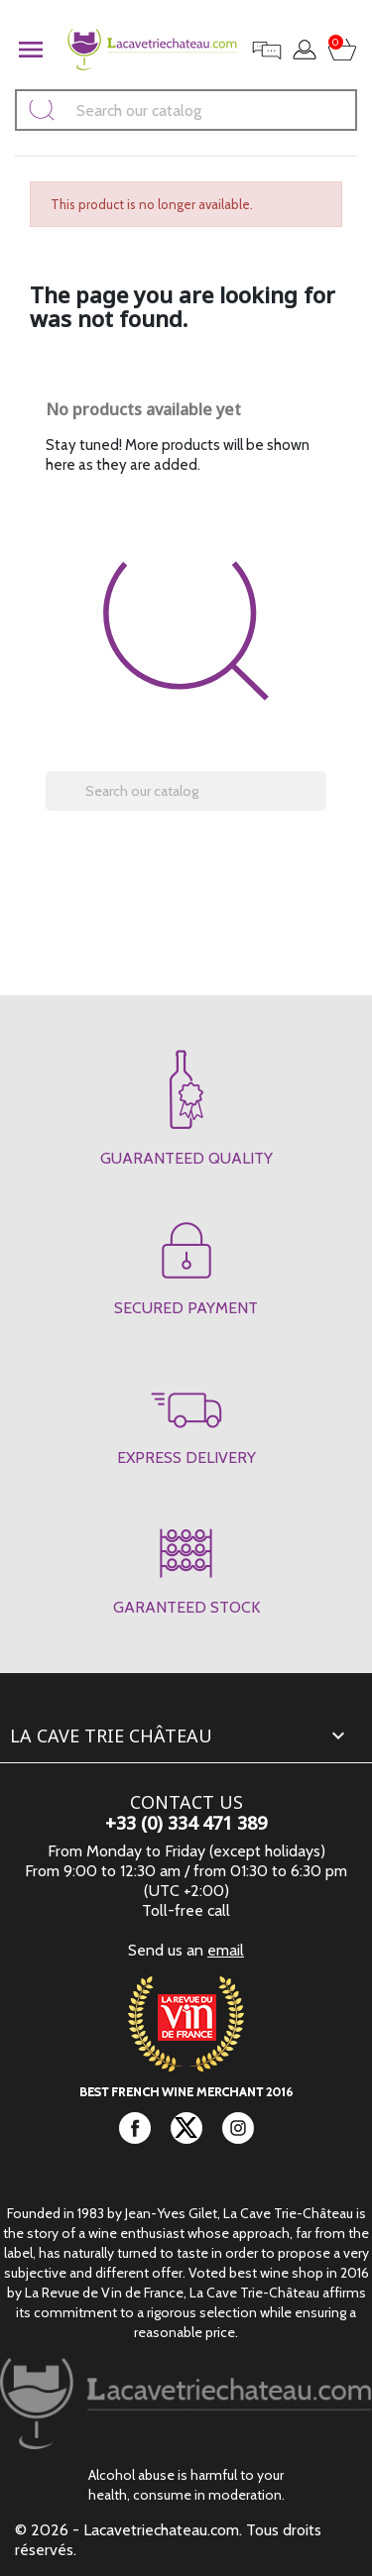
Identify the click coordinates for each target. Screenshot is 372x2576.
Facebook (135, 2128)
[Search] (186, 110)
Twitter (186, 2128)
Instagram (238, 2128)
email (225, 1950)
